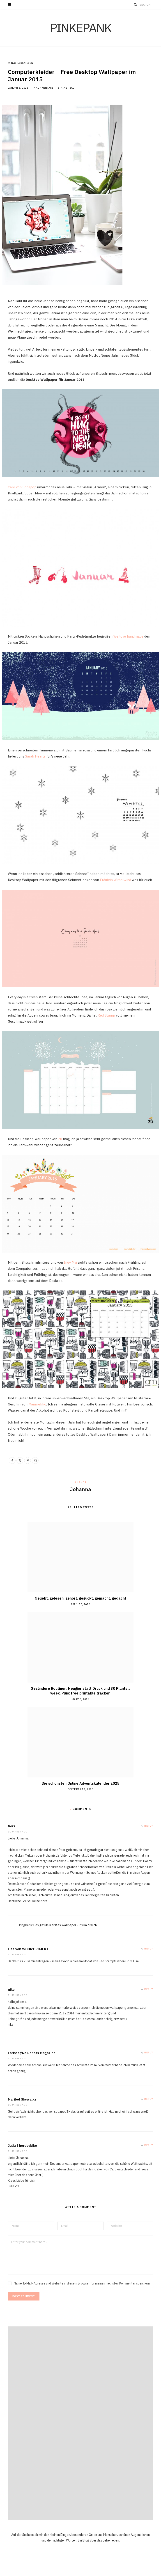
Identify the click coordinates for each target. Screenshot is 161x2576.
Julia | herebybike (22, 2145)
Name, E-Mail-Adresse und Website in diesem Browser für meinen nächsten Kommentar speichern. (82, 2283)
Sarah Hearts (35, 756)
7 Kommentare (43, 87)
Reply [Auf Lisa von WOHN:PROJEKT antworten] (148, 1948)
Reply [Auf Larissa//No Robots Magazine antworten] (148, 2052)
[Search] (135, 4)
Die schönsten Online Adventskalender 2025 (81, 1783)
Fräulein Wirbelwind (115, 880)
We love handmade (128, 636)
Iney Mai (70, 1262)
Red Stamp (106, 1015)
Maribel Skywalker (23, 2099)
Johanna (80, 1489)
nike (11, 1989)
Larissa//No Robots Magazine (31, 2053)
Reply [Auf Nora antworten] (148, 1825)
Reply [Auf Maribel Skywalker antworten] (148, 2099)
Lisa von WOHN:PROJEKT (28, 1949)
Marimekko (37, 1404)
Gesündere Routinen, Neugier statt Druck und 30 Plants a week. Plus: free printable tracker (81, 1691)
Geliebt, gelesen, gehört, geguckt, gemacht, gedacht (80, 1598)
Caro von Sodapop (22, 487)
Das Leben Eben (22, 62)
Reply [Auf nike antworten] (148, 1989)
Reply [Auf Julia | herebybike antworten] (148, 2145)
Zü (60, 1139)
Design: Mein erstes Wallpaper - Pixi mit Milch (65, 1925)
